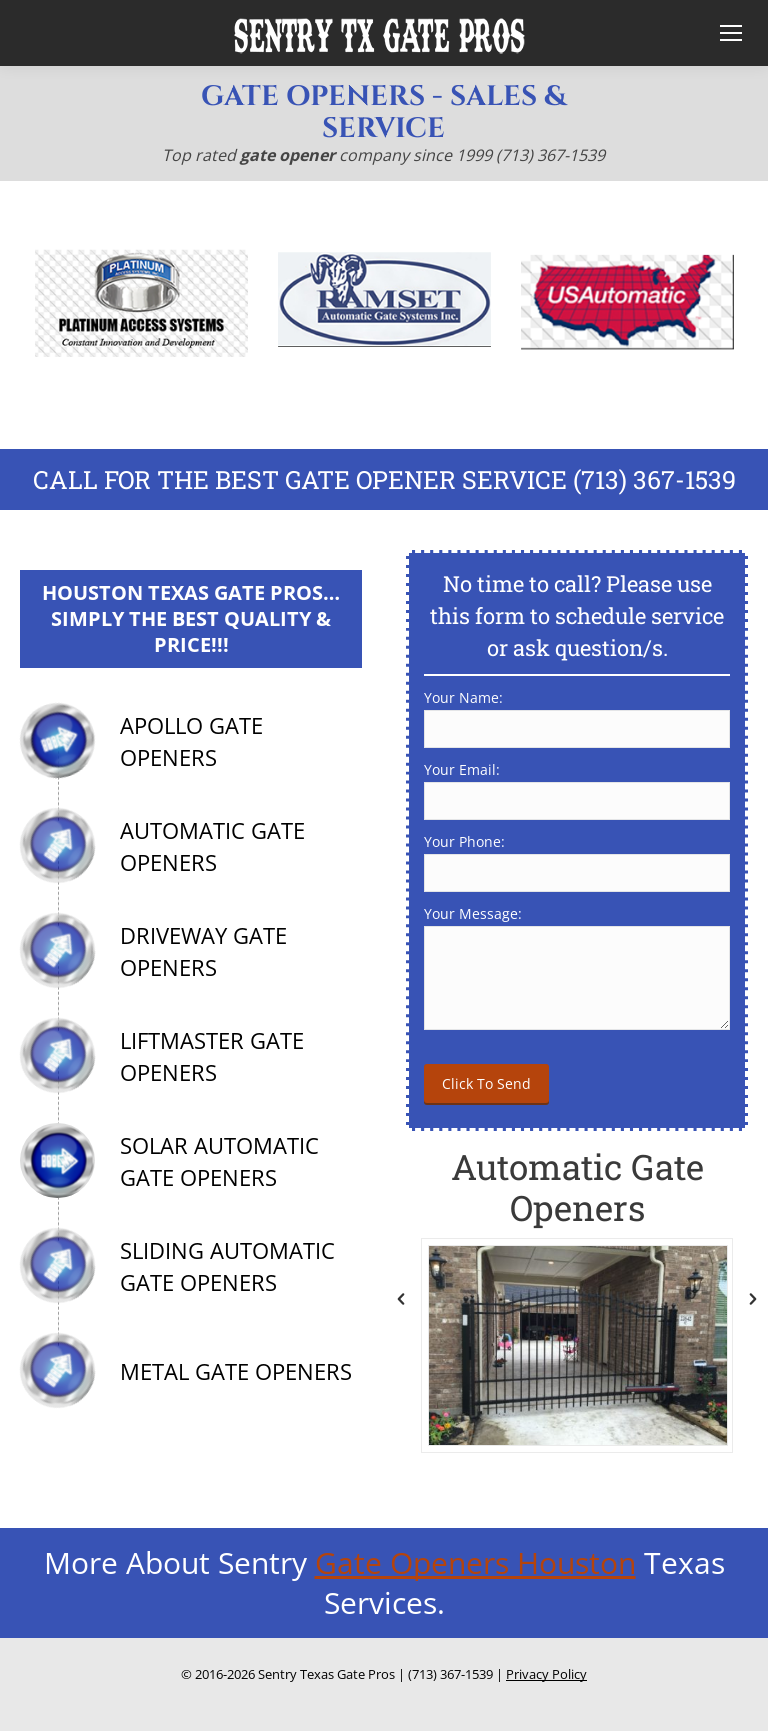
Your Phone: (464, 841)
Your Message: (473, 913)
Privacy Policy (546, 1674)
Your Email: (462, 769)
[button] (401, 1299)
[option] (141, 302)
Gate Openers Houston (475, 1562)
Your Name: (463, 697)
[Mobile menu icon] (726, 33)
